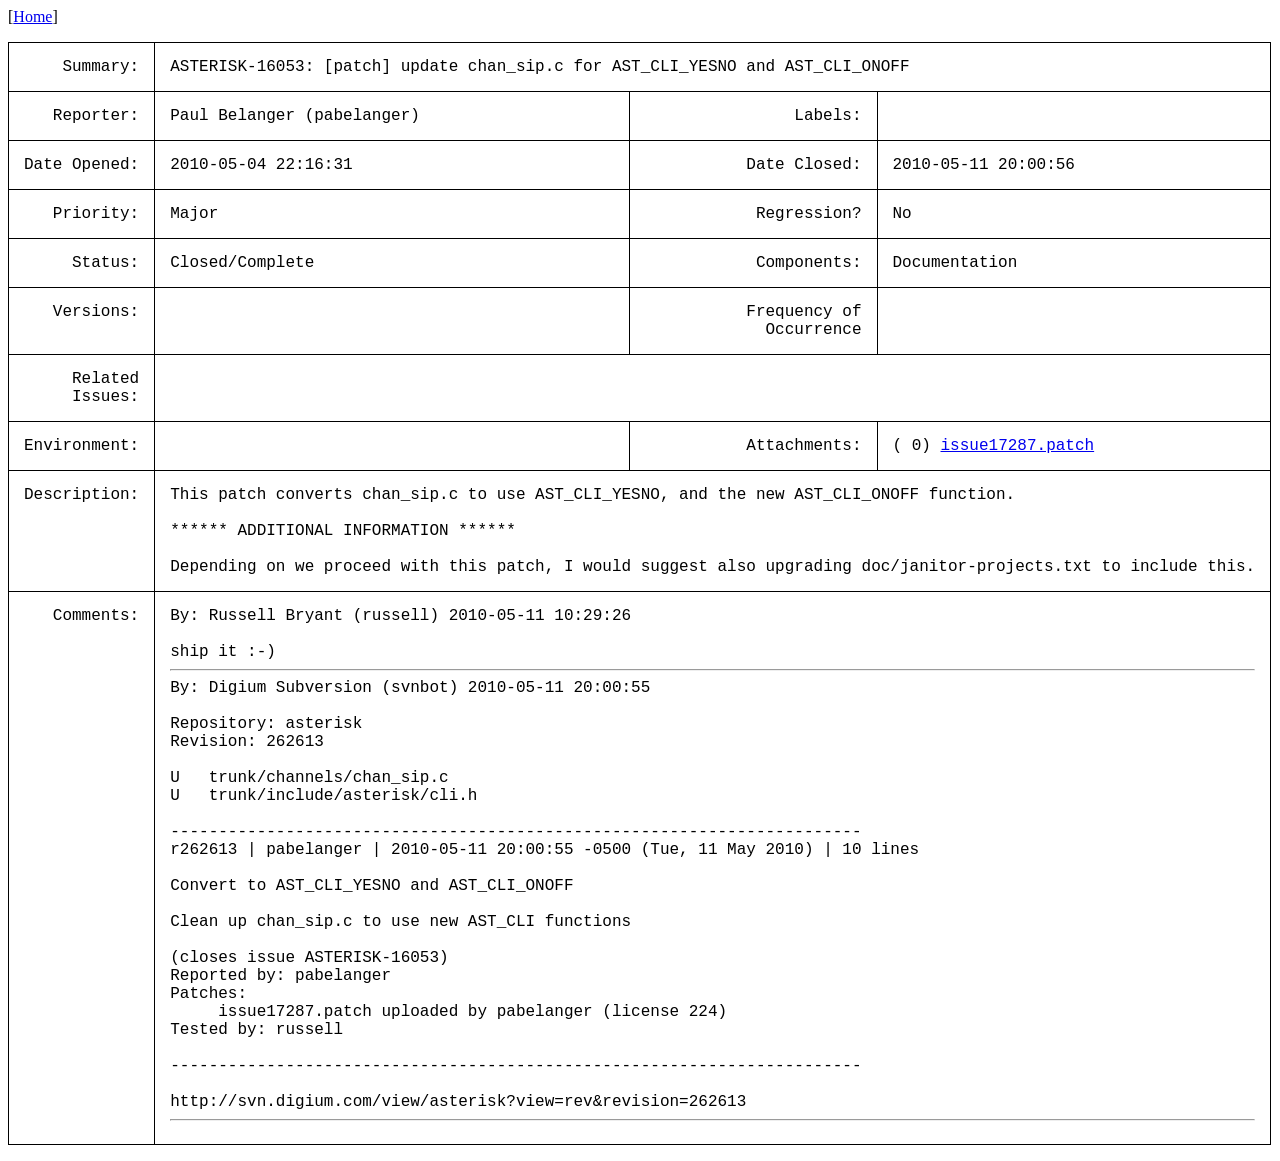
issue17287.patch (1018, 446)
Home (32, 16)
